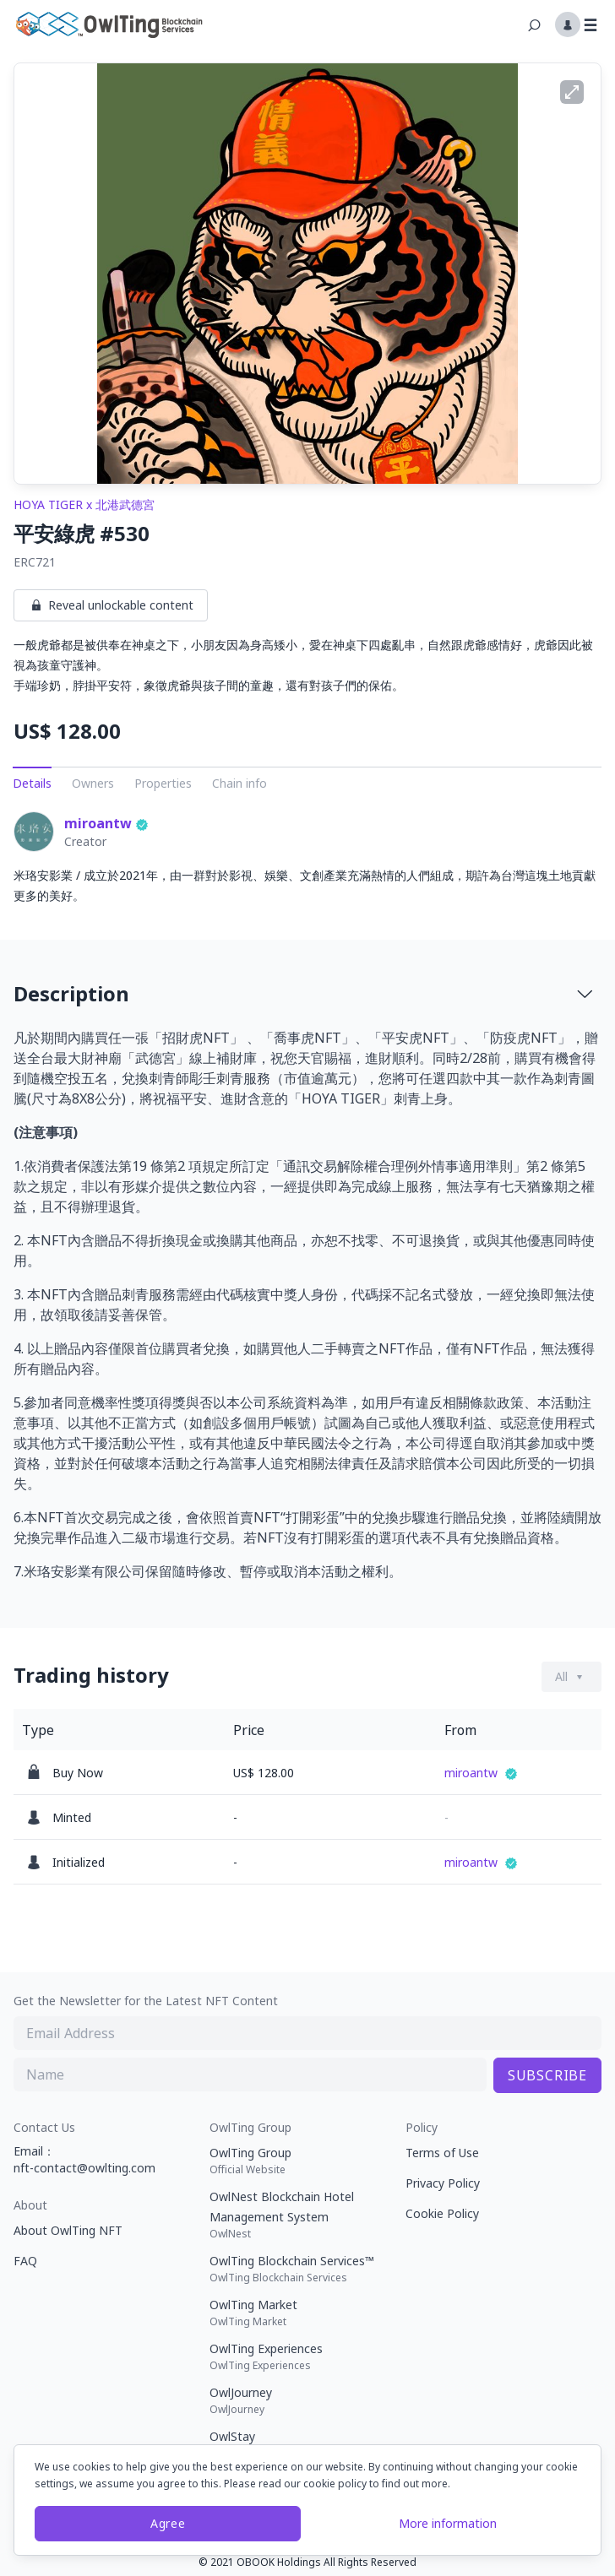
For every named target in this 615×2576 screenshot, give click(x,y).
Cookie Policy (442, 2213)
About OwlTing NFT (68, 2230)
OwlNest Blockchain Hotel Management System (301, 2214)
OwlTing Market (301, 2313)
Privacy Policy (442, 2183)
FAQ (25, 2261)
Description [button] (304, 993)
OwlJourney (301, 2400)
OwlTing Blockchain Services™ (301, 2269)
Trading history (91, 1675)
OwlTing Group (301, 2161)
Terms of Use (442, 2153)
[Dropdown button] (571, 1677)
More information (448, 2523)
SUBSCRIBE (547, 2075)
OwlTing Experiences (301, 2356)
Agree (168, 2523)
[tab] (307, 993)
